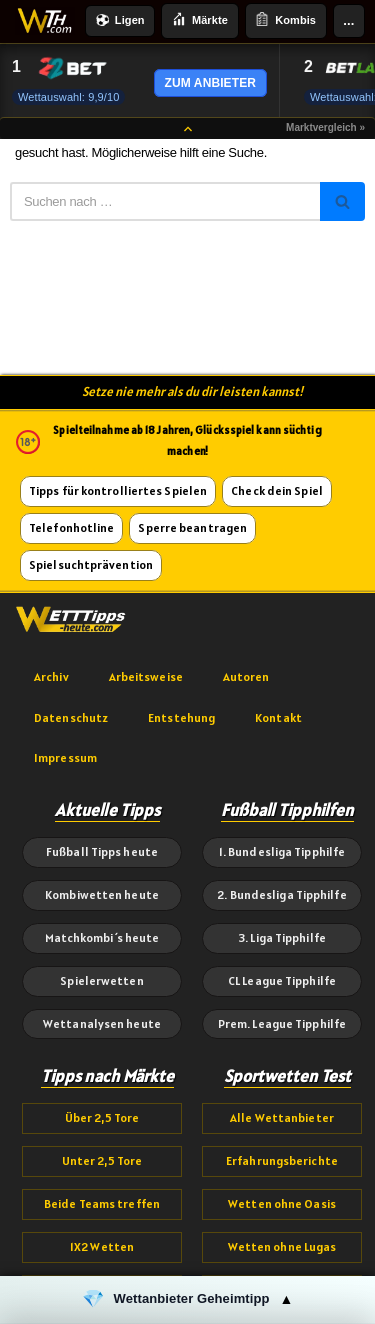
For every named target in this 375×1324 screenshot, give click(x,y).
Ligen (120, 22)
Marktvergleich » (325, 127)
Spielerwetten (101, 980)
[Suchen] (165, 201)
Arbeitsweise (146, 676)
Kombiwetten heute (102, 894)
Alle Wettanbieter (282, 1117)
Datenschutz (71, 717)
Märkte (200, 20)
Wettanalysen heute (102, 1023)
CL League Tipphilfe (282, 980)
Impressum (65, 757)
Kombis (285, 20)
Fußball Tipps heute (102, 851)
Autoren (246, 676)
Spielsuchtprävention (91, 564)
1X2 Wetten (102, 1246)
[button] (187, 1300)
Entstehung (181, 717)
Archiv (51, 676)
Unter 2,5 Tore (102, 1160)
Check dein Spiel (277, 490)
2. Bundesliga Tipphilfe (281, 894)
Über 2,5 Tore (102, 1117)
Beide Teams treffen (102, 1203)
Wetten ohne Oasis (282, 1203)
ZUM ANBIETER (210, 83)
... (348, 20)
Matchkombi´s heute (102, 937)
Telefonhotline (71, 527)
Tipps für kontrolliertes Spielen (118, 490)
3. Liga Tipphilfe (282, 937)
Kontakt (278, 717)
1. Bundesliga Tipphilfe (282, 851)
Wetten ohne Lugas (282, 1246)
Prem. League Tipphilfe (282, 1023)
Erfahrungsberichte (282, 1160)
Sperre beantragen (192, 527)
